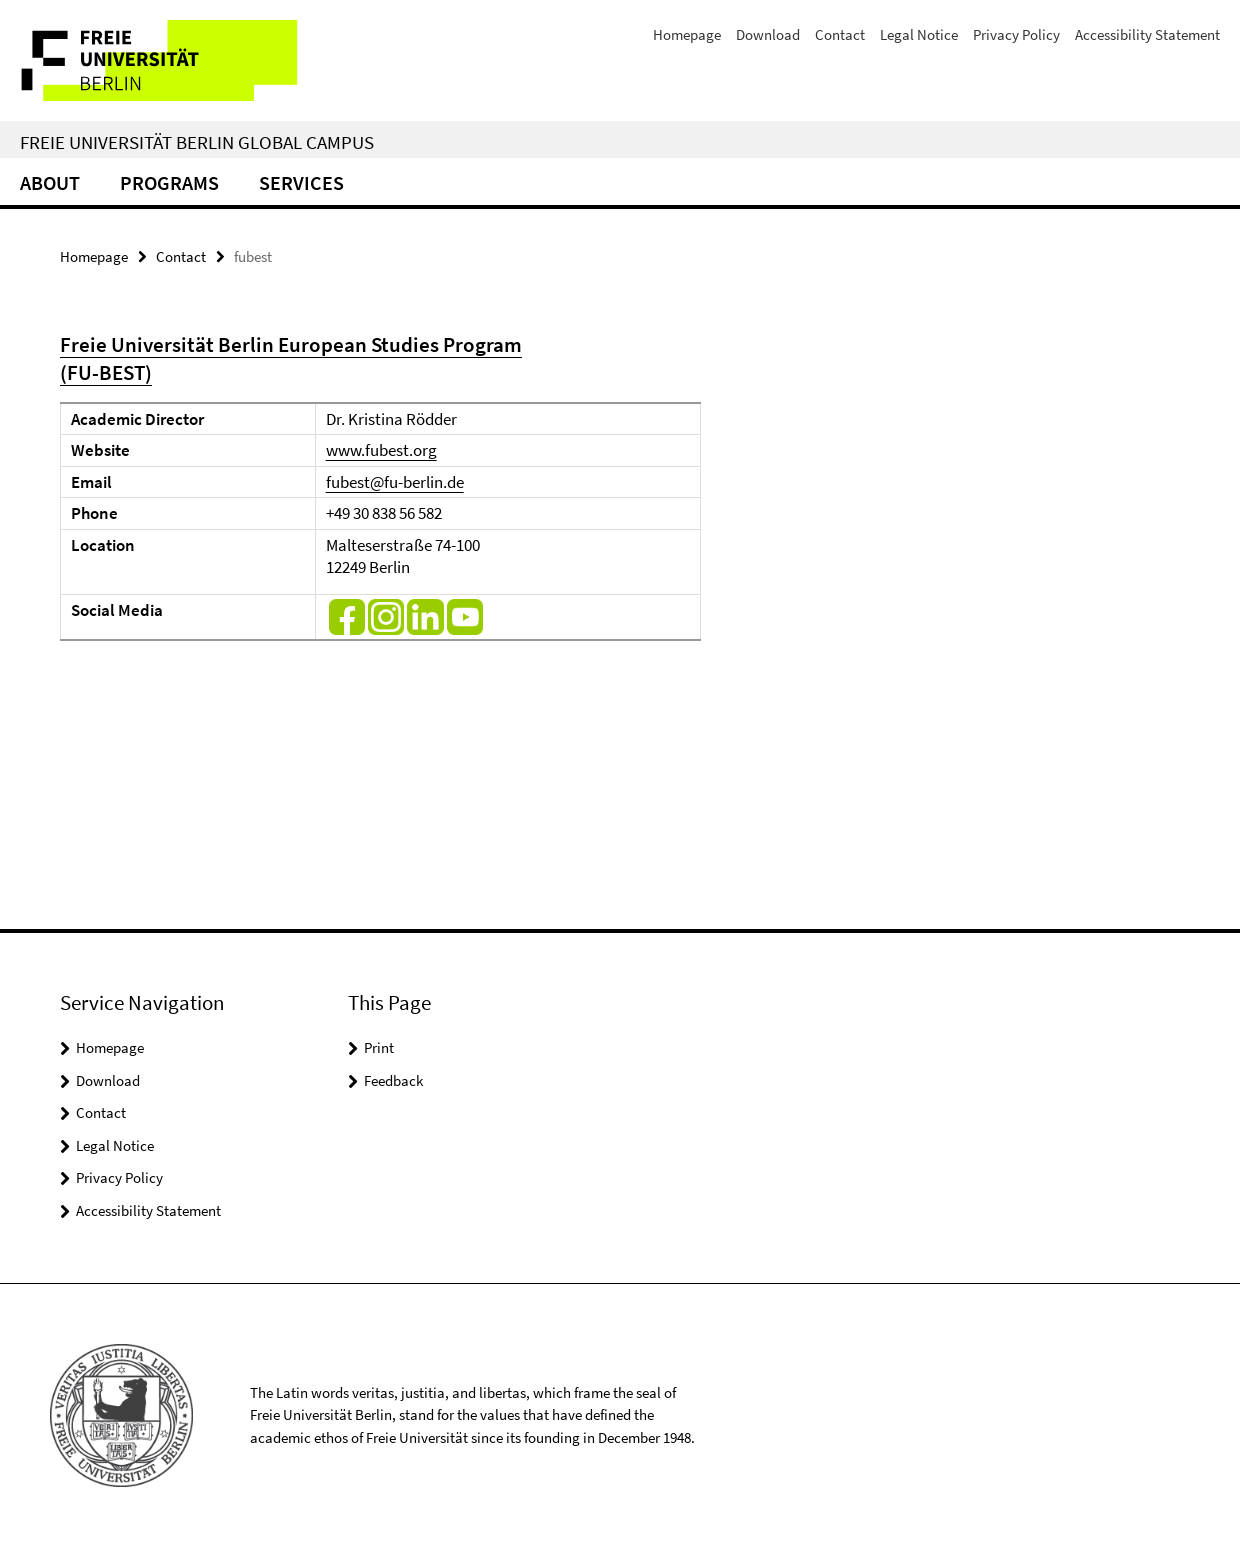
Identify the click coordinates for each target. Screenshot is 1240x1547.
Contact (840, 34)
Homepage (687, 34)
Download (768, 34)
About (50, 182)
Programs (169, 182)
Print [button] (379, 1047)
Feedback (393, 1080)
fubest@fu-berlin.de (395, 482)
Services (301, 182)
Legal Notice (919, 34)
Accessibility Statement (1147, 34)
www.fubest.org (381, 450)
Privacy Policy (1016, 34)
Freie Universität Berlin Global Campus (197, 142)
